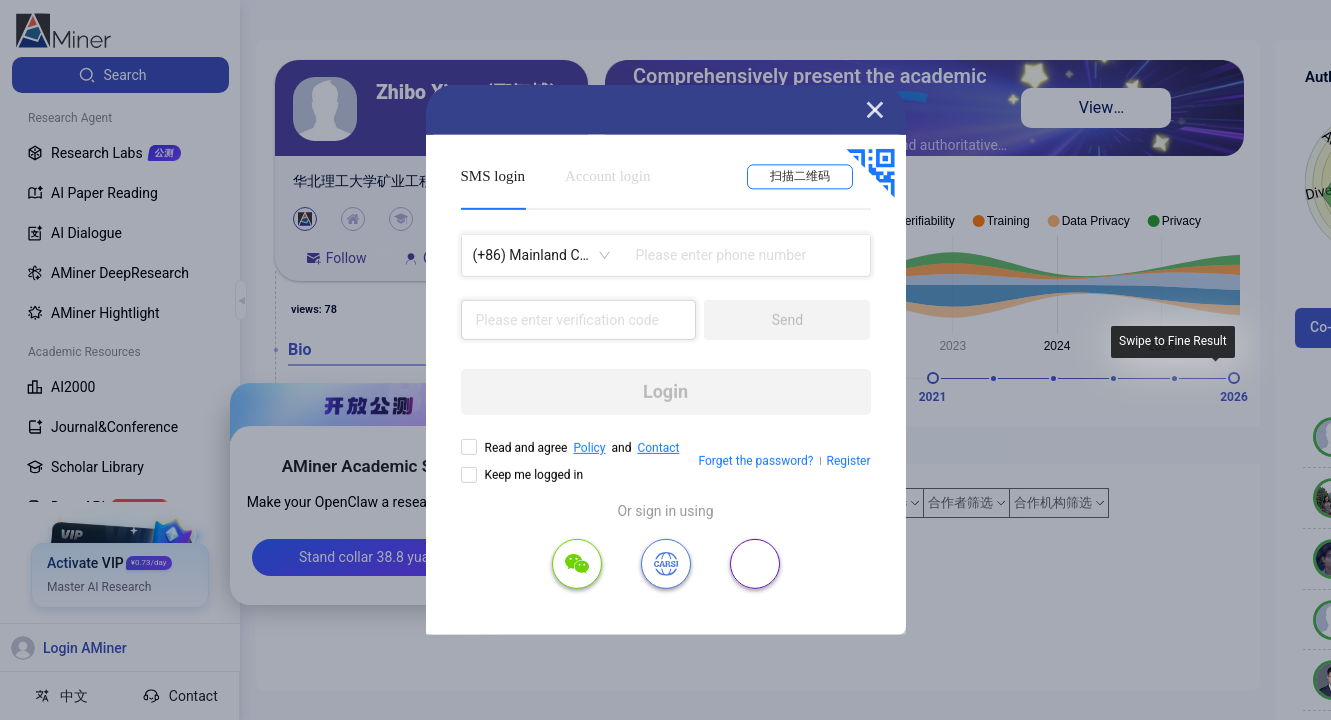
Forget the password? (755, 461)
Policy (589, 448)
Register (849, 461)
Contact (658, 448)
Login (665, 391)
